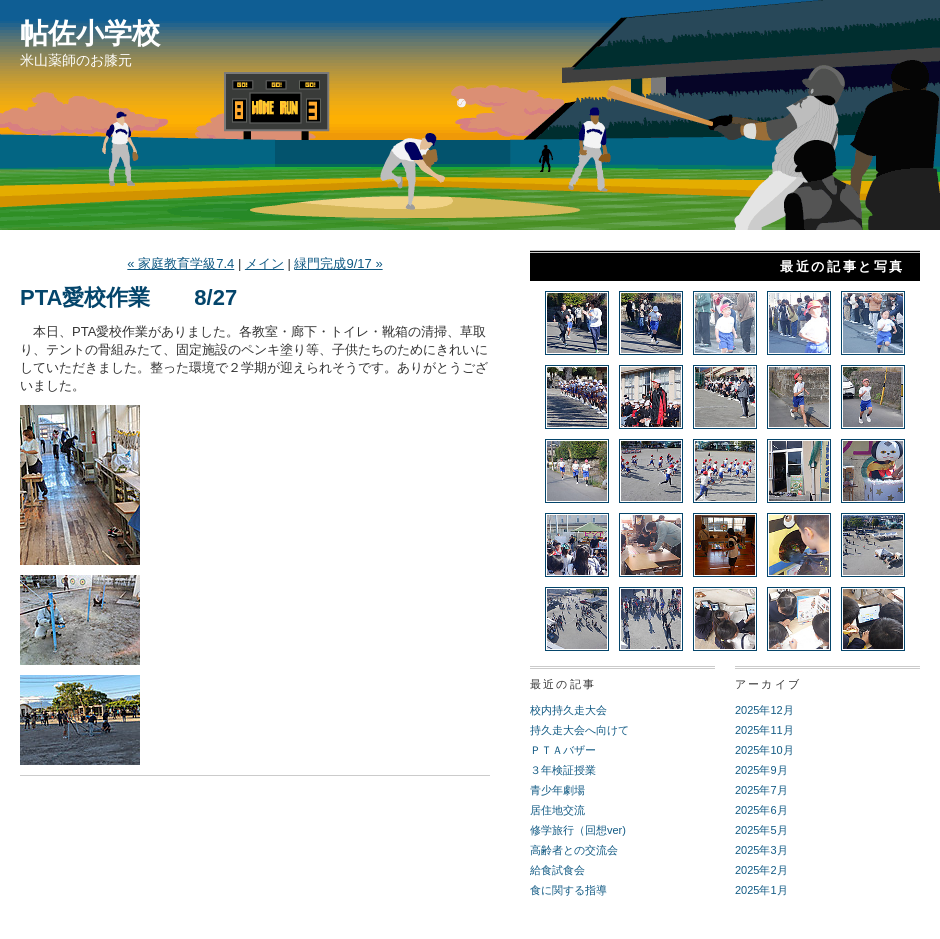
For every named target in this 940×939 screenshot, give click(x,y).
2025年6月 (761, 810)
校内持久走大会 (568, 710)
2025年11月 (764, 730)
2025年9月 (761, 770)
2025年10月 (764, 750)
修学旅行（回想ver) (578, 830)
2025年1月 (761, 890)
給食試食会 (557, 870)
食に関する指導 (568, 890)
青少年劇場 (557, 790)
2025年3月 (761, 850)
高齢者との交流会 (574, 850)
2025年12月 (764, 710)
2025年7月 (761, 790)
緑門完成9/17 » (338, 263)
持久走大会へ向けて (579, 730)
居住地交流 (557, 810)
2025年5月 (761, 830)
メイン (264, 263)
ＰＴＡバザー (563, 750)
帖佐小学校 (90, 33)
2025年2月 (761, 870)
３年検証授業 (563, 770)
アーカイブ (768, 684)
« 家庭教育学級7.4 (180, 263)
